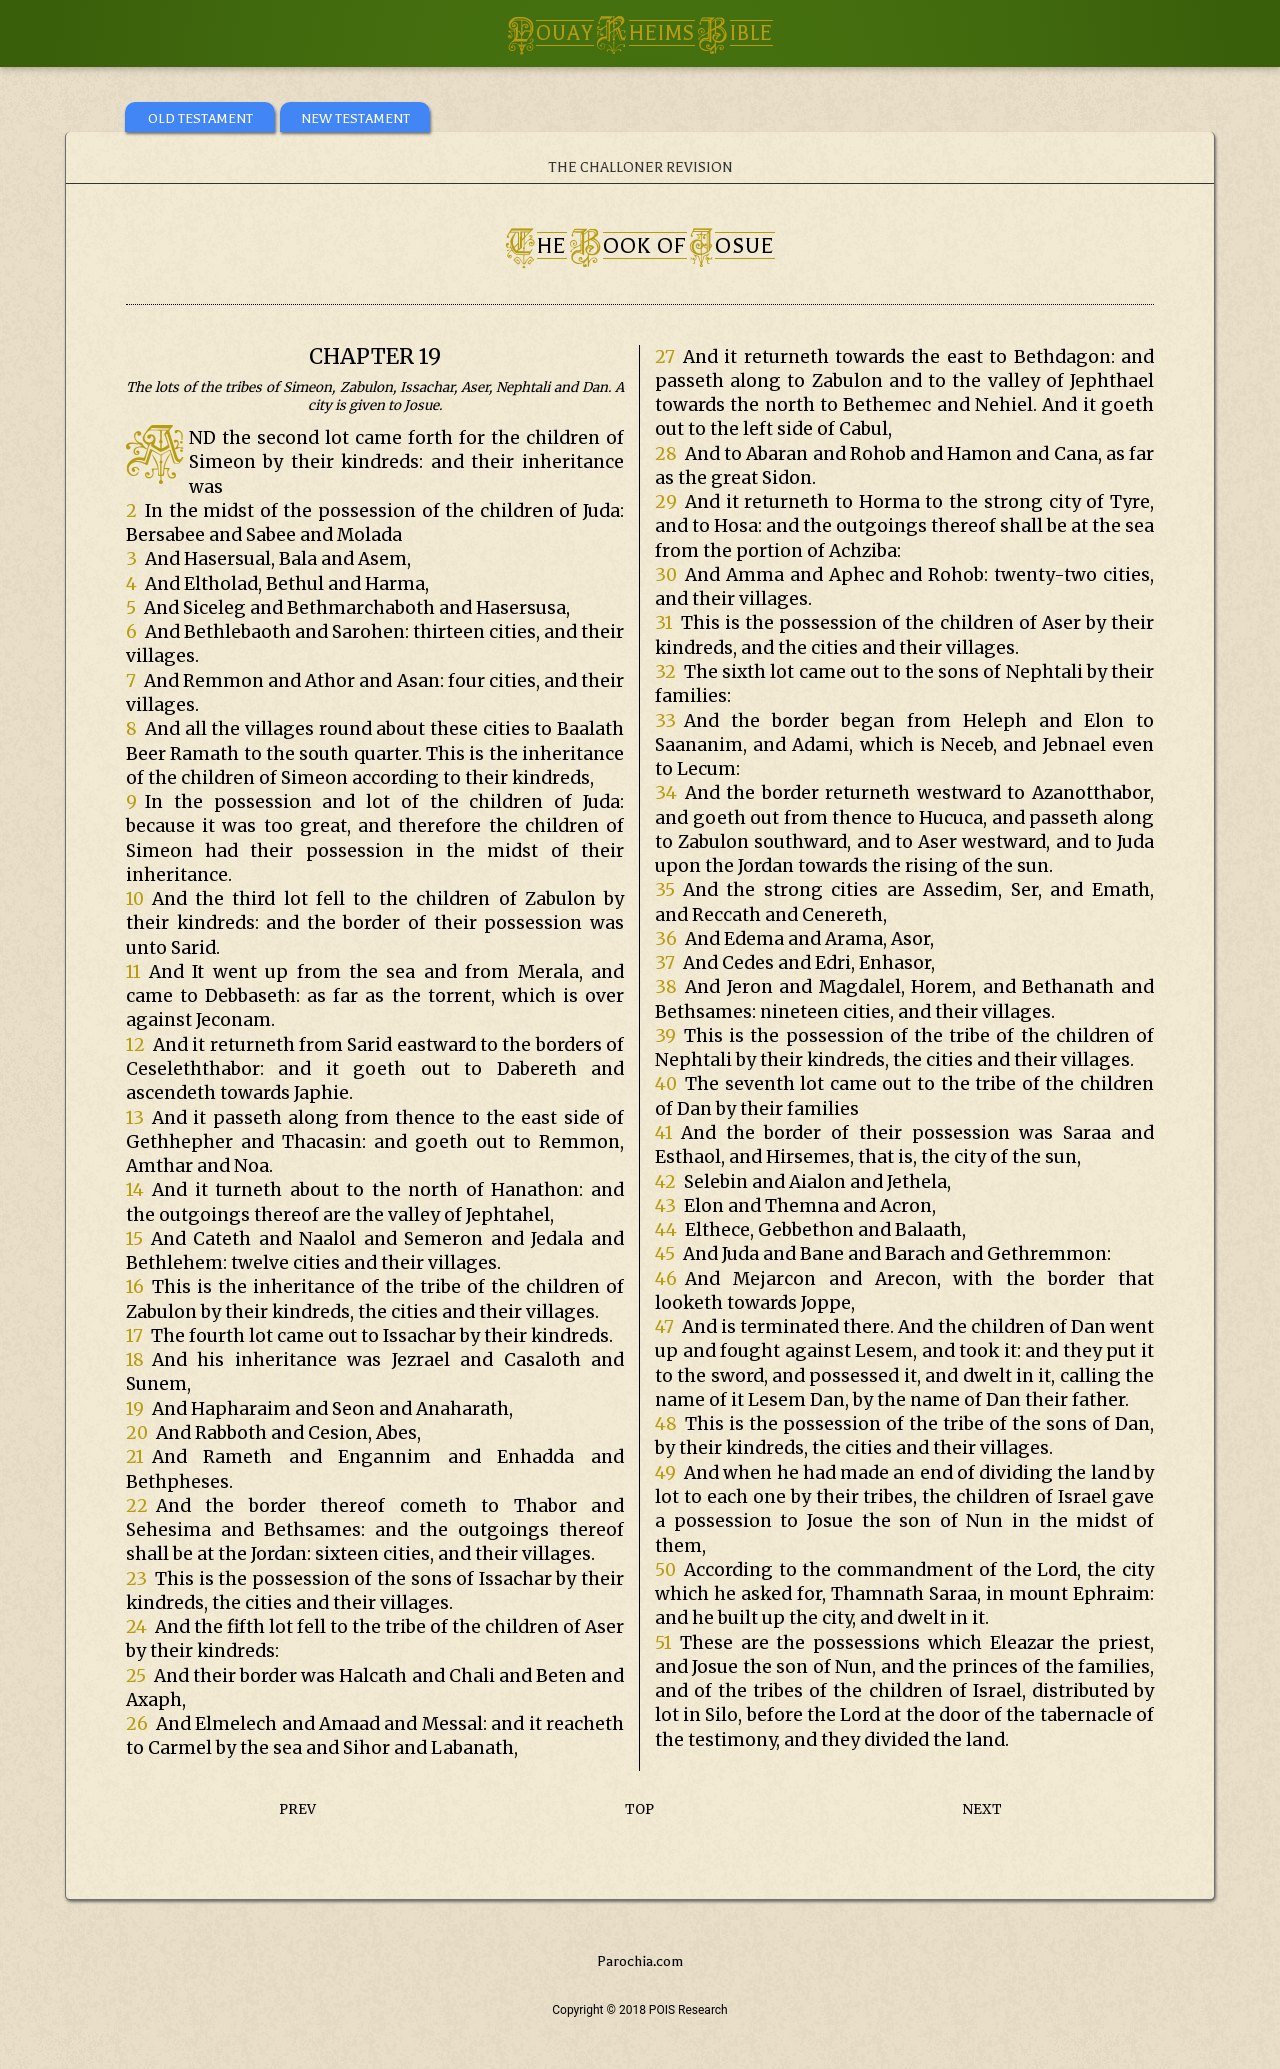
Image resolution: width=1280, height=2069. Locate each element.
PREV (297, 1809)
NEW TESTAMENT (355, 118)
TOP (639, 1809)
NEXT (982, 1809)
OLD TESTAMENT (200, 118)
